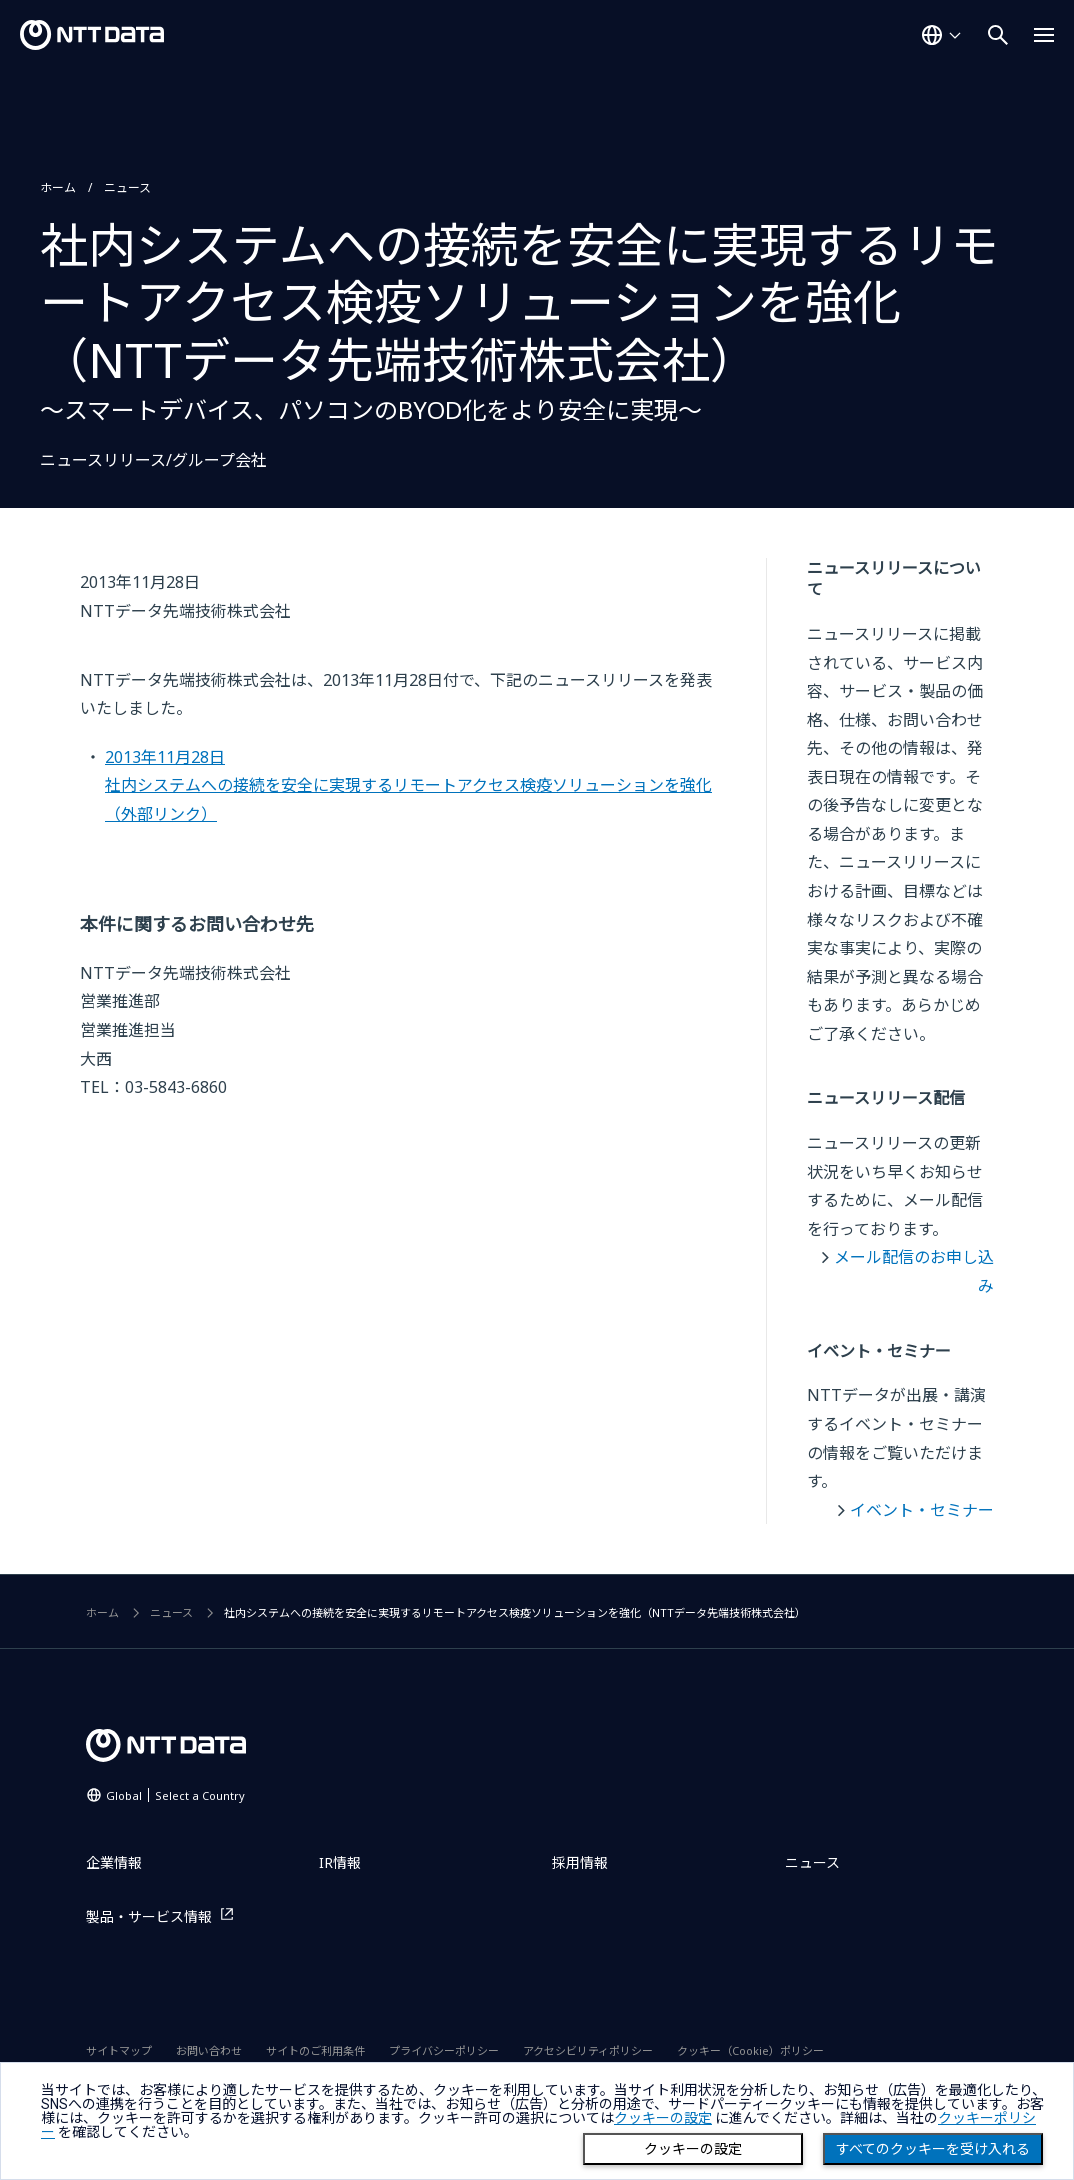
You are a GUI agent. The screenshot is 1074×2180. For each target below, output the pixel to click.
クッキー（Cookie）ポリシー (750, 2050)
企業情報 (114, 1862)
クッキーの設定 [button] (663, 2118)
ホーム (58, 187)
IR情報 (340, 1862)
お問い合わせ (209, 2050)
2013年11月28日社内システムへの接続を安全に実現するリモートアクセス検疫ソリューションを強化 (408, 785)
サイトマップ (119, 2050)
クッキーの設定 (693, 2149)
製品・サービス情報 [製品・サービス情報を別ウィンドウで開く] (149, 1916)
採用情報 (580, 1862)
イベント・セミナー (922, 1510)
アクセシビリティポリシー (588, 2050)
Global (175, 1795)
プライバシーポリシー (444, 2050)
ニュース (127, 187)
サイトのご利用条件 (315, 2050)
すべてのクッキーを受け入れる (933, 2149)
